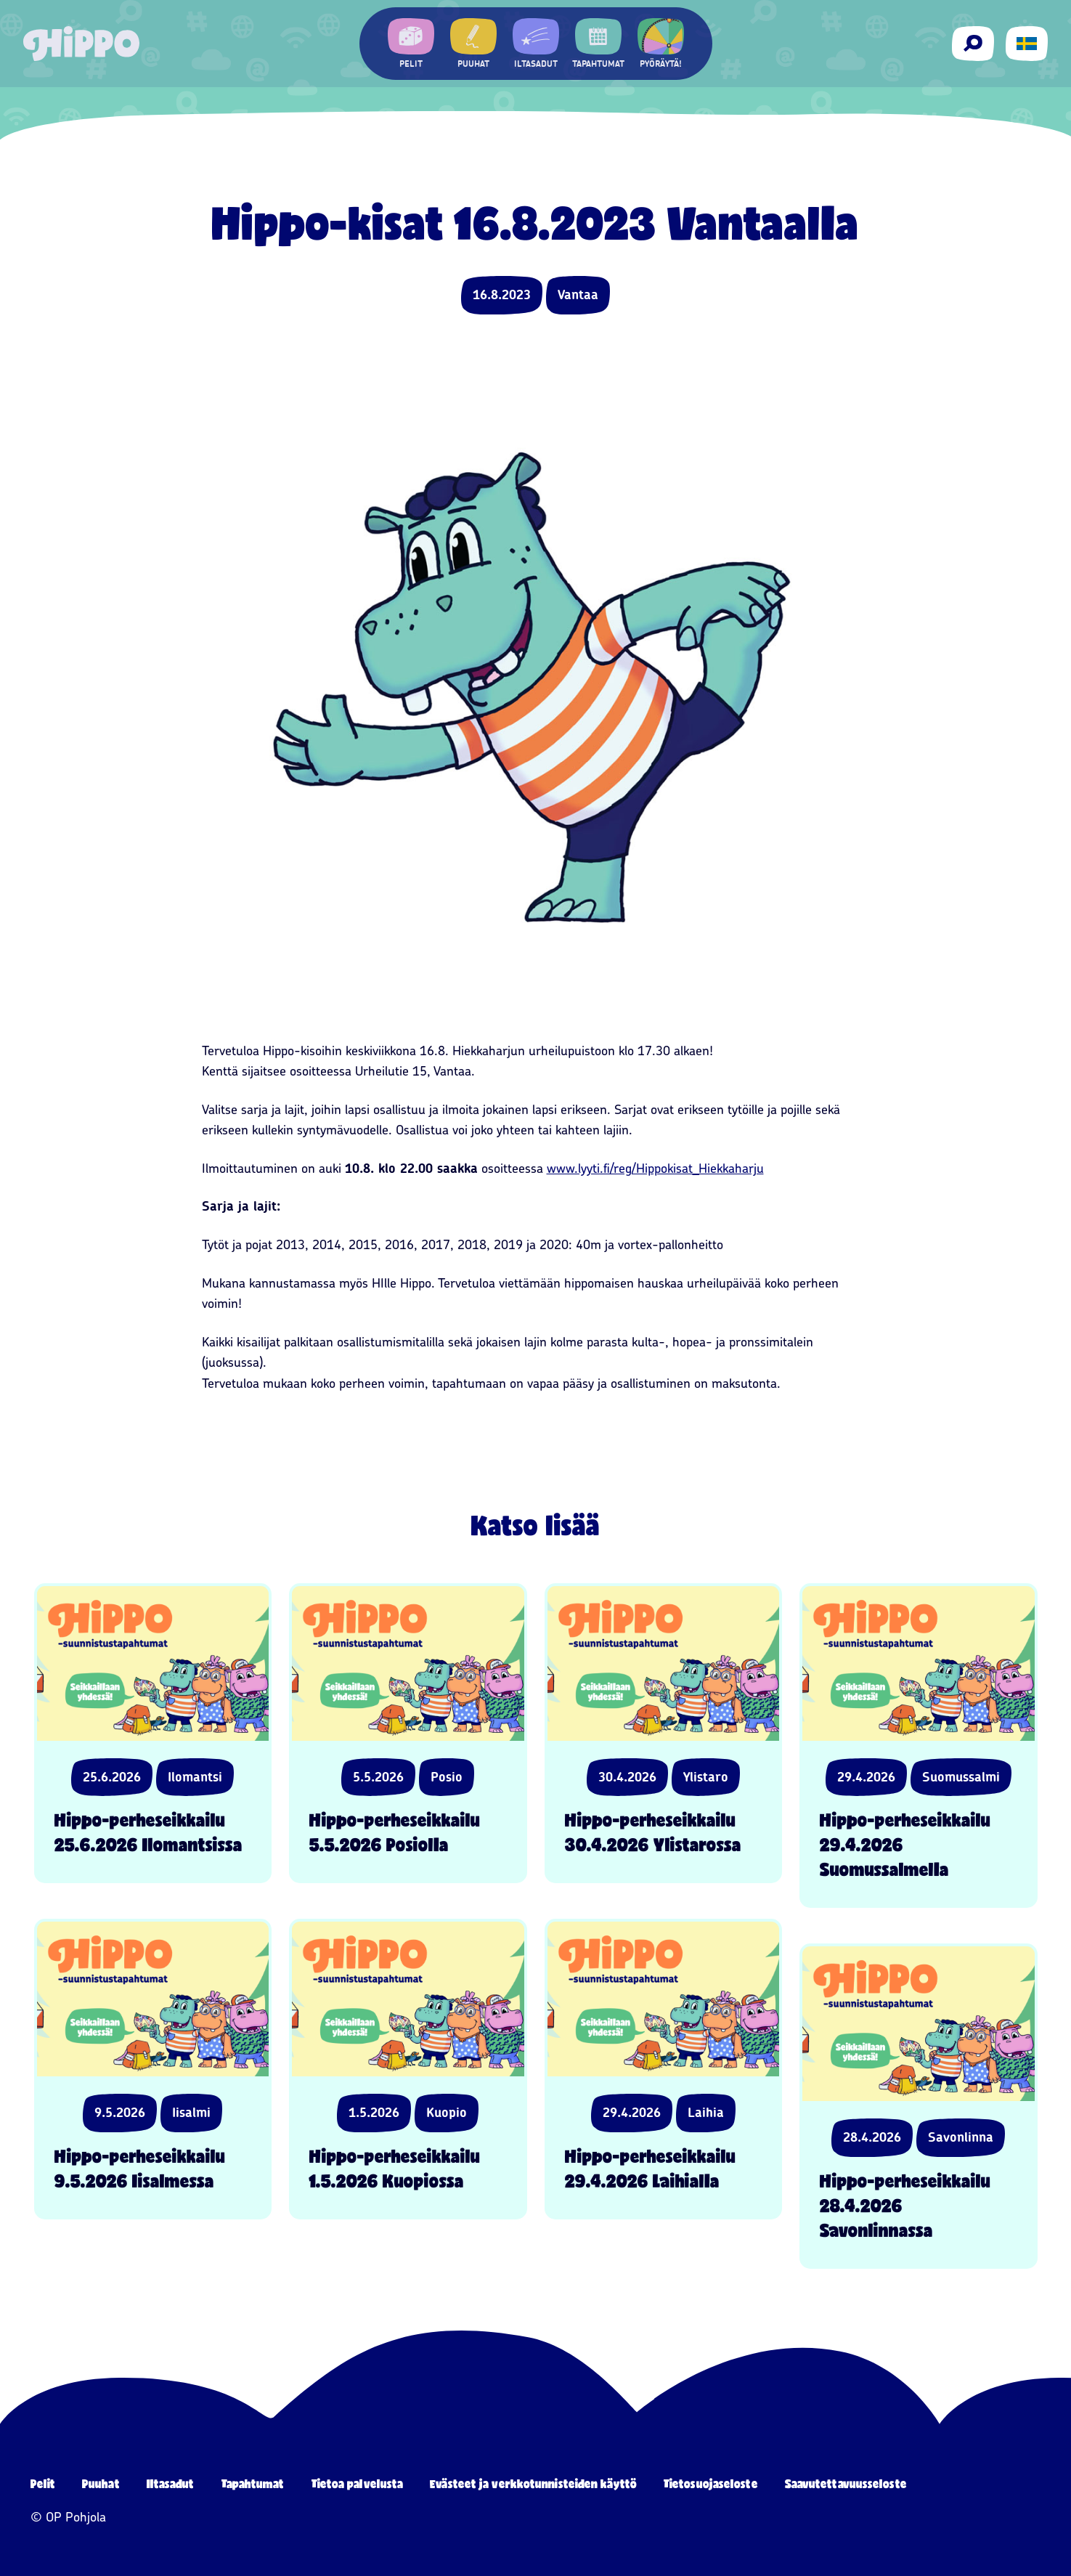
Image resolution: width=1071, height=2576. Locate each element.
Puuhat (101, 2483)
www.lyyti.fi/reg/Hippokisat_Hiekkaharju (655, 1169)
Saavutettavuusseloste (846, 2483)
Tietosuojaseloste (711, 2483)
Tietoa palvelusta (357, 2483)
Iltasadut (171, 2483)
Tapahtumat (253, 2483)
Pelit (43, 2483)
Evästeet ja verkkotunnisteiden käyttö (533, 2483)
